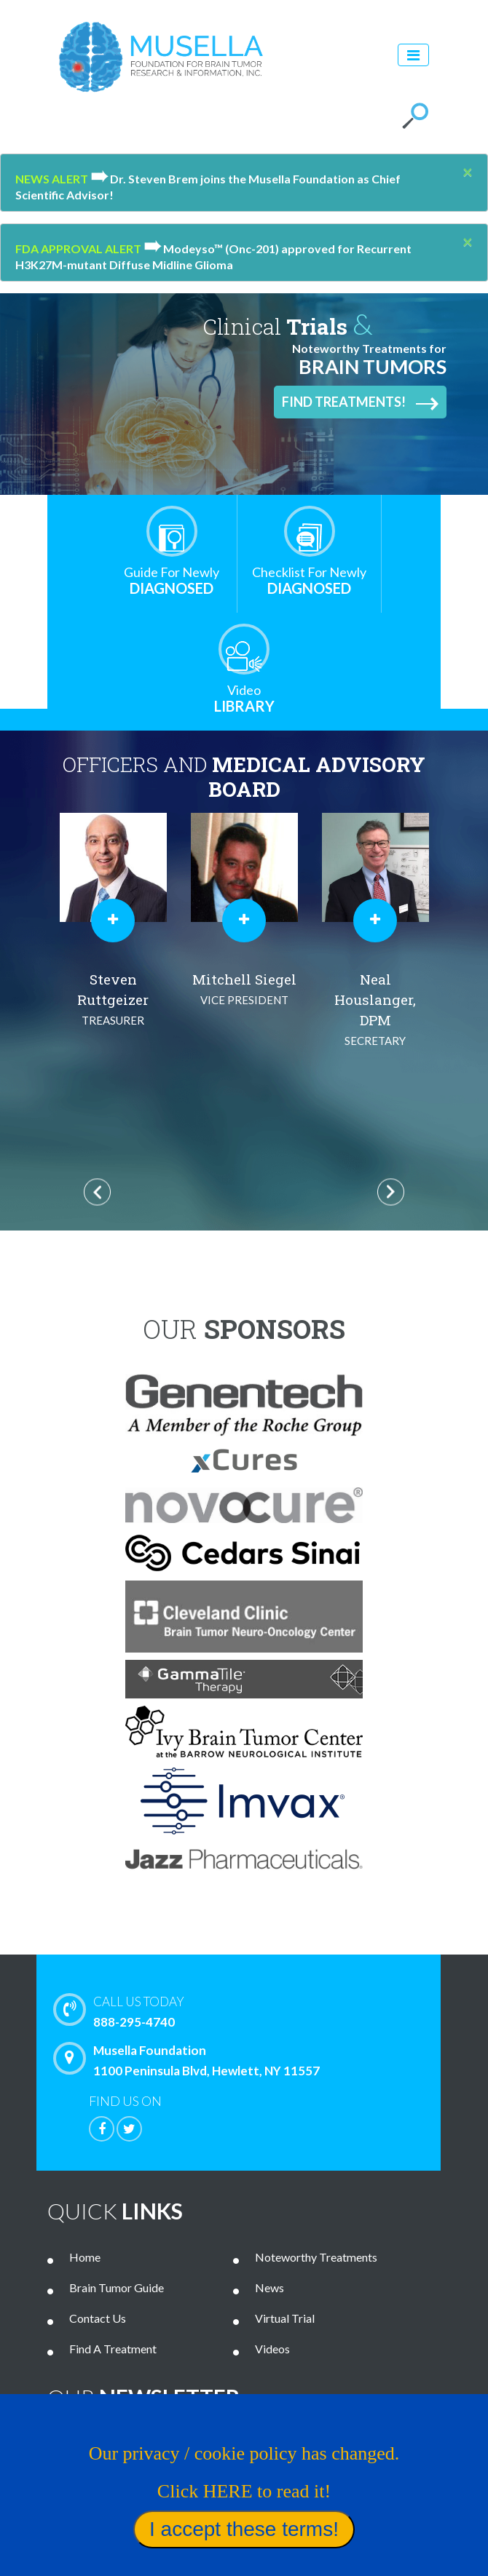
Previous (97, 1192)
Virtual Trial (285, 2318)
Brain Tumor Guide (116, 2287)
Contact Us (97, 2318)
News (269, 2287)
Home (85, 2257)
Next (390, 1192)
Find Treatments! (360, 402)
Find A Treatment (113, 2349)
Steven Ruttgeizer (244, 1000)
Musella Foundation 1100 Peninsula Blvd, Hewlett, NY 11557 (190, 2060)
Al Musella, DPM (113, 1000)
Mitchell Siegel (375, 990)
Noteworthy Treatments (316, 2257)
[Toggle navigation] (413, 55)
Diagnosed (171, 580)
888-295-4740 (262, 2011)
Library (244, 698)
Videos (272, 2349)
